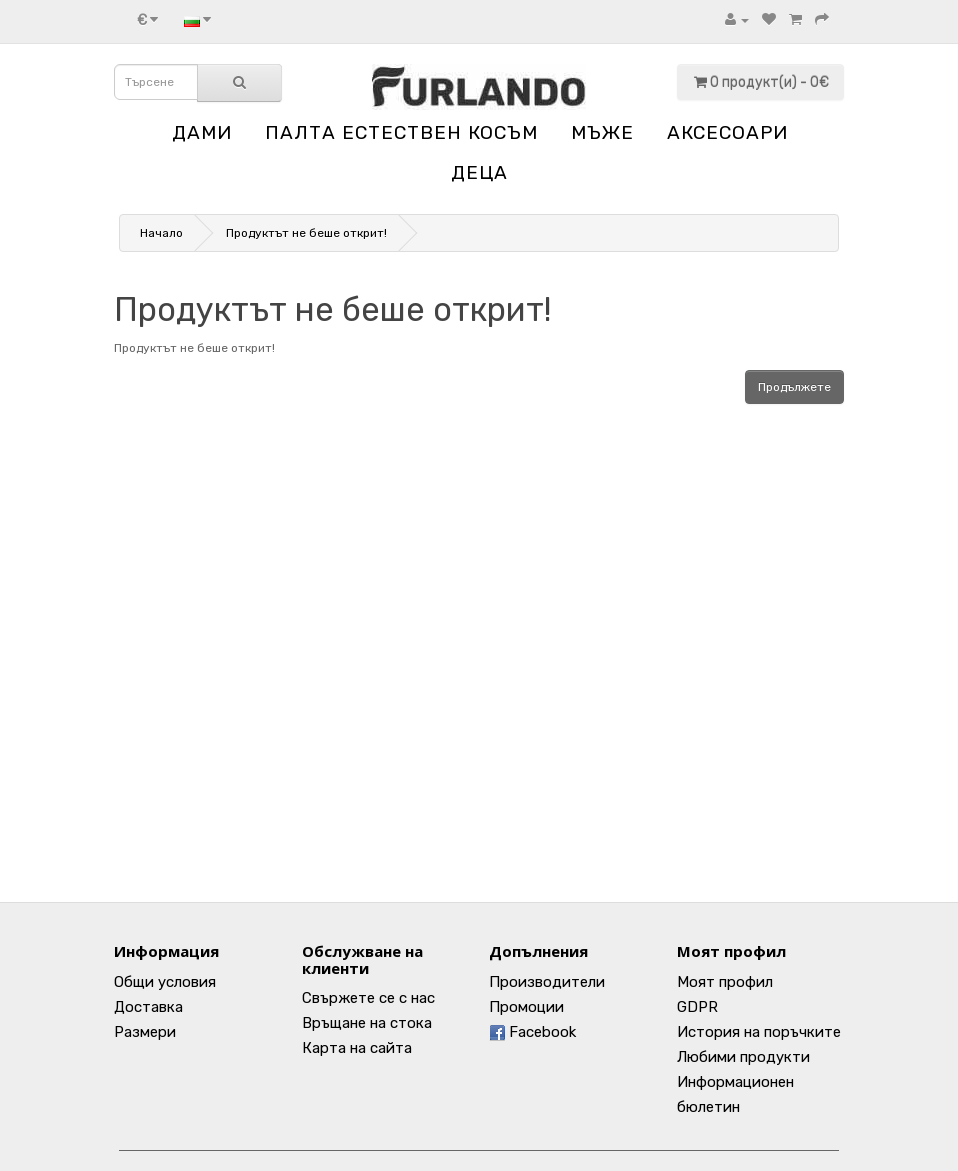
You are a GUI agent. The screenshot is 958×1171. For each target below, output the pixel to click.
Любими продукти (743, 1057)
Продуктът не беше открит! (306, 233)
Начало (161, 233)
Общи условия (165, 982)
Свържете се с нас (368, 998)
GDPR (697, 1007)
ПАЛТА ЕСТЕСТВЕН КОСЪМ (401, 132)
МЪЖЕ (602, 132)
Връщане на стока (367, 1023)
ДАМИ (202, 132)
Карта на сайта (357, 1048)
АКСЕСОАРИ (727, 132)
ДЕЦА (479, 172)
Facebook (532, 1032)
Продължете (794, 387)
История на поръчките (759, 1032)
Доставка (148, 1007)
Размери (145, 1032)
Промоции (526, 1007)
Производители (547, 982)
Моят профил (725, 982)
